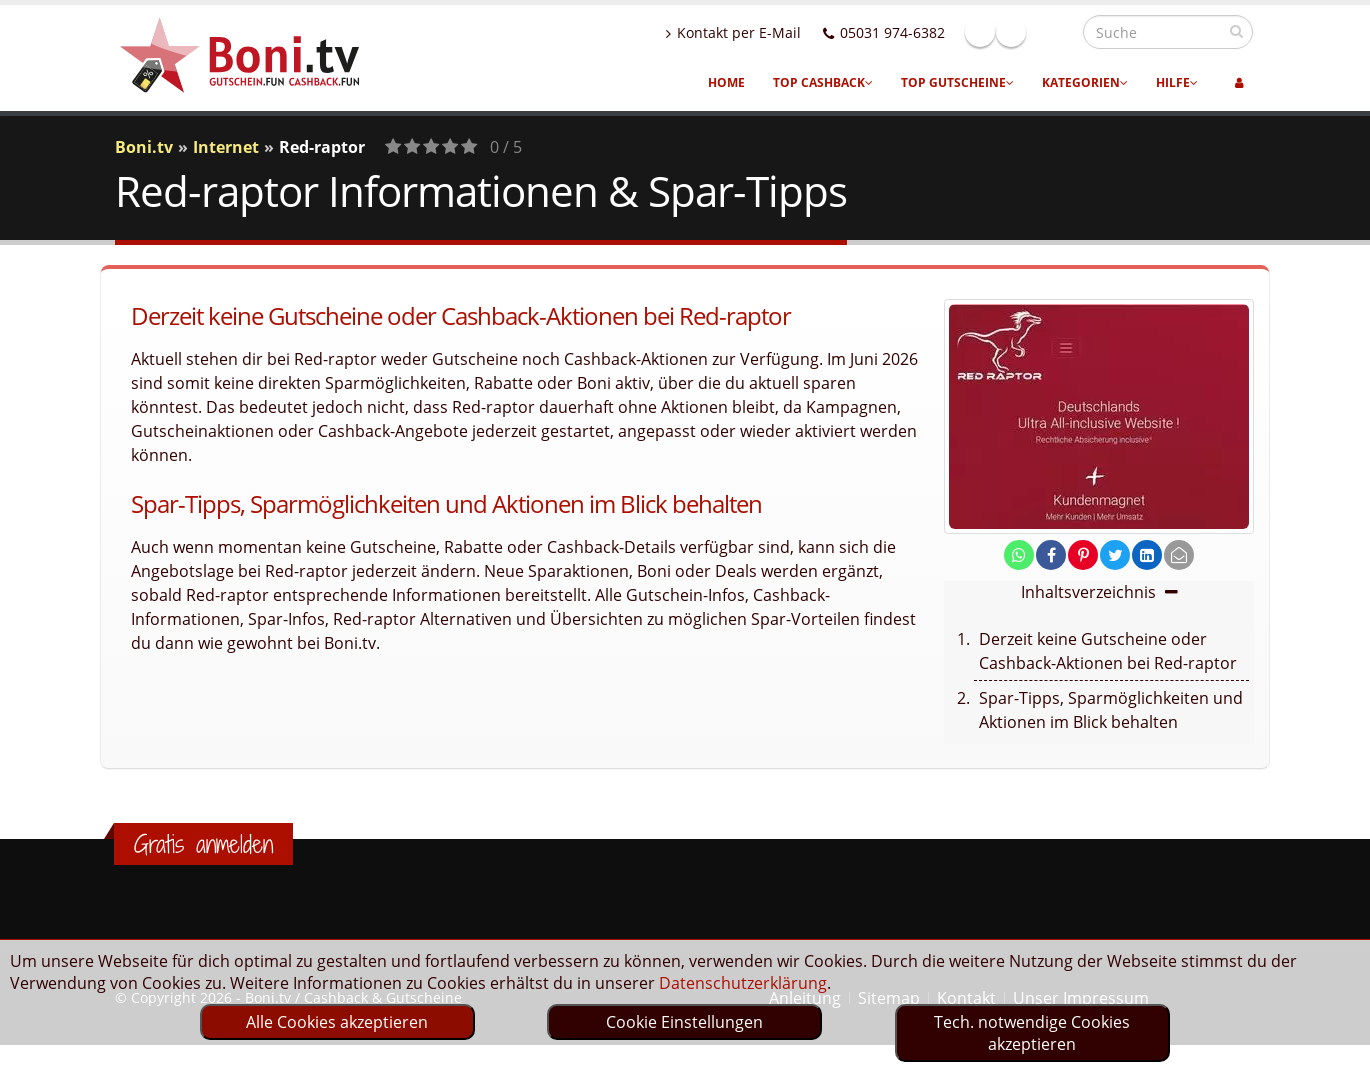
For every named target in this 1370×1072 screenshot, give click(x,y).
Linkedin (1054, 32)
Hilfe (1177, 82)
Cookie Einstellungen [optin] (684, 1022)
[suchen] (1236, 31)
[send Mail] (1179, 555)
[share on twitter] (1115, 555)
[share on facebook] (1051, 555)
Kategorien (1085, 82)
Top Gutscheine (957, 82)
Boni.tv (144, 147)
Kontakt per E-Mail (776, 32)
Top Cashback (823, 82)
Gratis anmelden (203, 844)
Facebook (1023, 32)
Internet (226, 147)
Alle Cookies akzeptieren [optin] (337, 1022)
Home (726, 82)
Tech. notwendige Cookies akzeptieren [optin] (1032, 1033)
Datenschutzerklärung (743, 983)
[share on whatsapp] (1019, 555)
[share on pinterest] (1083, 555)
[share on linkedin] (1147, 555)
